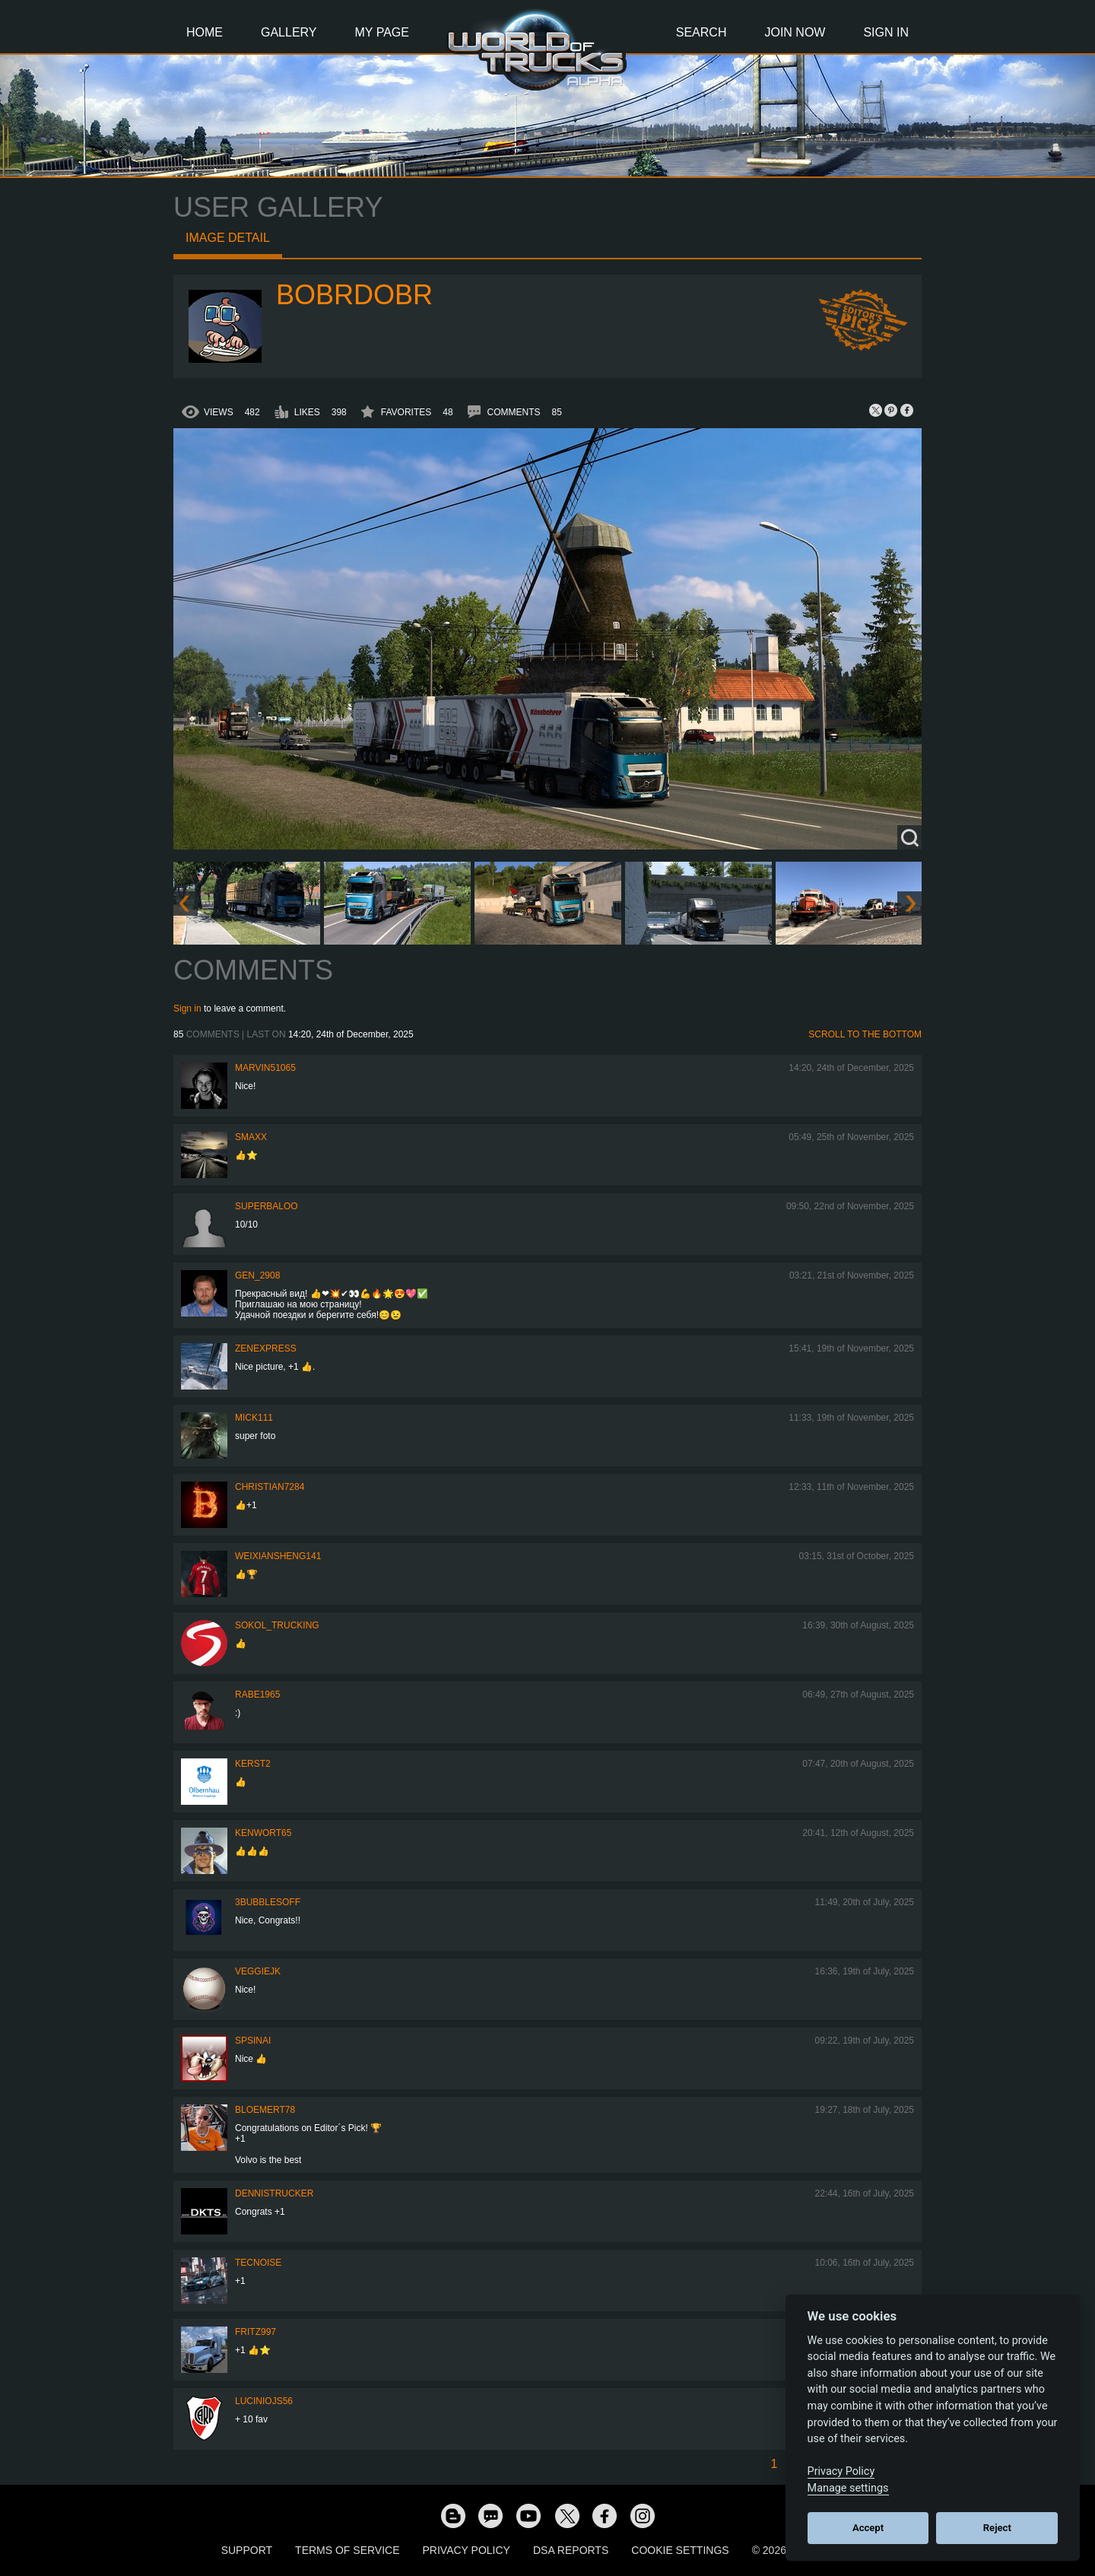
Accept (868, 2527)
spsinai (253, 2040)
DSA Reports (570, 2550)
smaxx (251, 1137)
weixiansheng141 (278, 1556)
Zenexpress (266, 1348)
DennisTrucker (274, 2193)
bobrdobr (354, 294)
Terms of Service (347, 2550)
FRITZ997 (255, 2332)
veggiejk (258, 1971)
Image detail (228, 237)
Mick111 (254, 1417)
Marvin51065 (265, 1067)
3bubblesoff (267, 1902)
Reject (997, 2527)
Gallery (289, 32)
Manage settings (848, 2488)
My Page (382, 32)
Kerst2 (253, 1763)
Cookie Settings (679, 2550)
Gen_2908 (257, 1275)
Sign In (886, 32)
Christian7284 (269, 1487)
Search (701, 32)
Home (204, 32)
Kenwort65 (263, 1833)
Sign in (187, 1008)
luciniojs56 (264, 2401)
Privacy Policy (466, 2550)
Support (246, 2550)
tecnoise (258, 2262)
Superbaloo (266, 1206)
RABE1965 (257, 1694)
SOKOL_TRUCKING (277, 1625)
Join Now (794, 32)
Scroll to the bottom (865, 1034)
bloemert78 (265, 2109)
